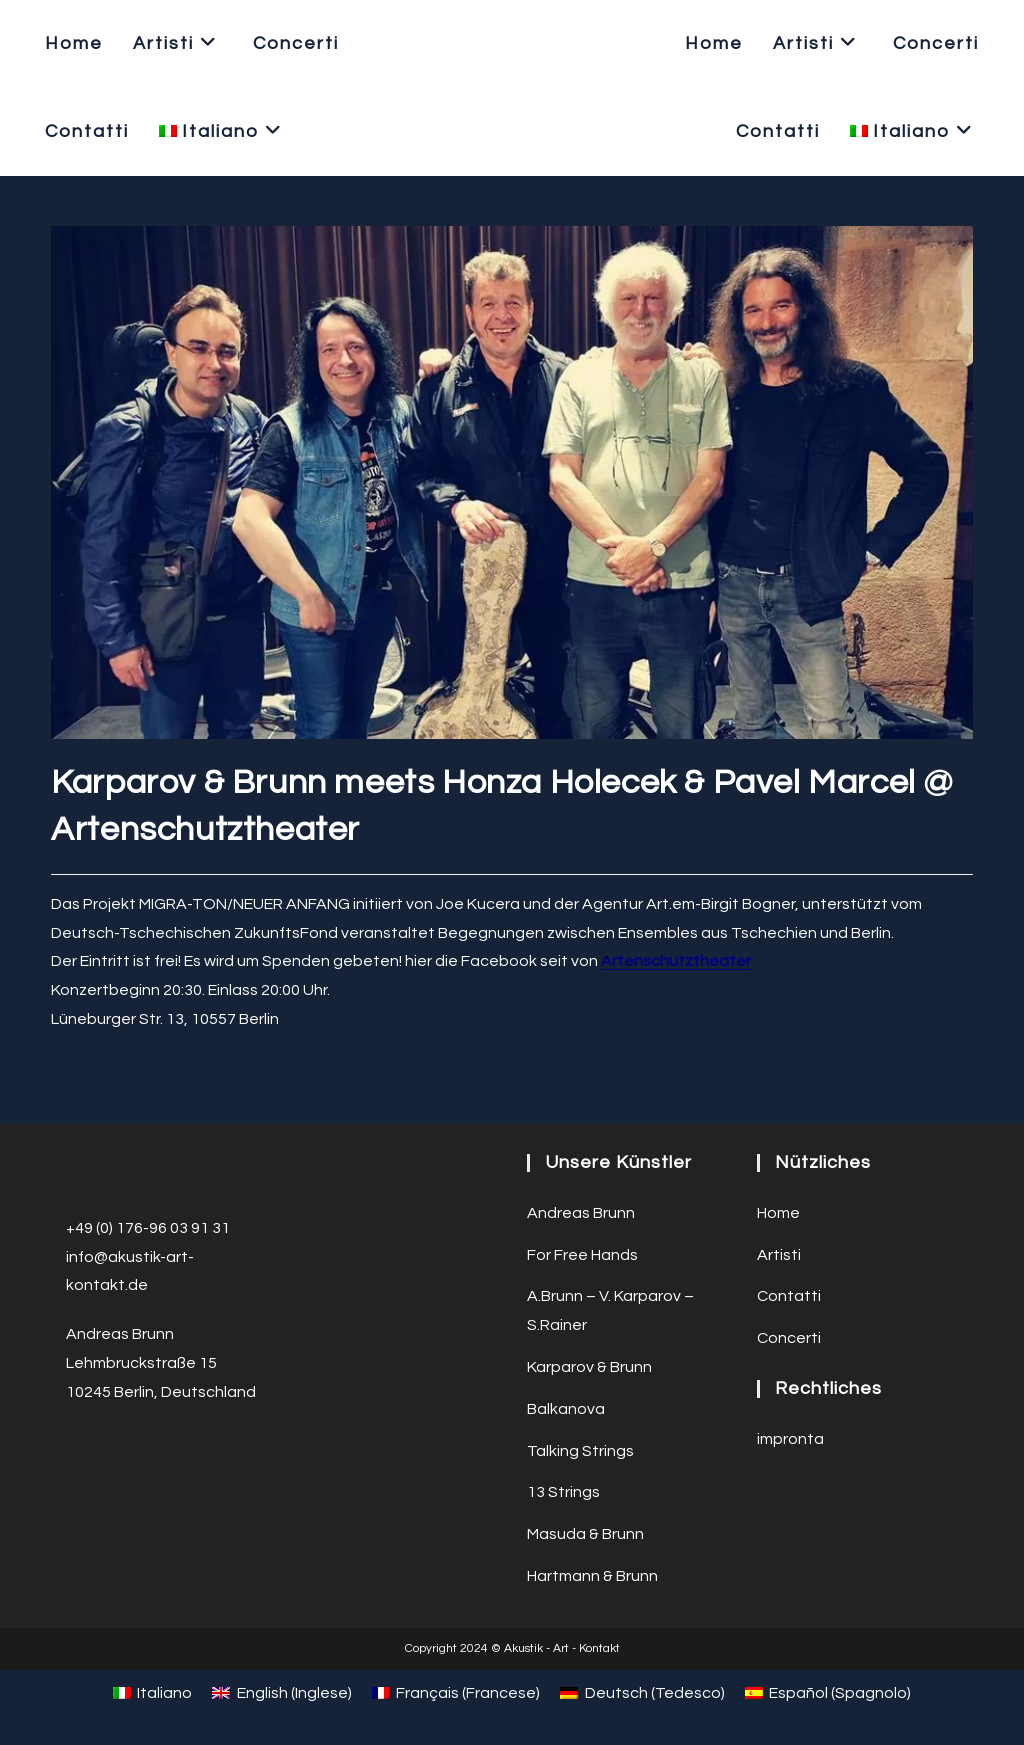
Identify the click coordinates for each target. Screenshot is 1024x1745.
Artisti (779, 1255)
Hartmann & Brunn (592, 1576)
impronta (790, 1439)
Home (778, 1213)
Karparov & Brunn (589, 1367)
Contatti (789, 1296)
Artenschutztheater (676, 961)
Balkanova (566, 1409)
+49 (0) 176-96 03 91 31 (148, 1228)
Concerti (789, 1338)
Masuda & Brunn (585, 1534)
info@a (92, 1257)
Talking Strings (580, 1451)
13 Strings (563, 1492)
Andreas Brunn (581, 1213)
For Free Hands (582, 1255)
